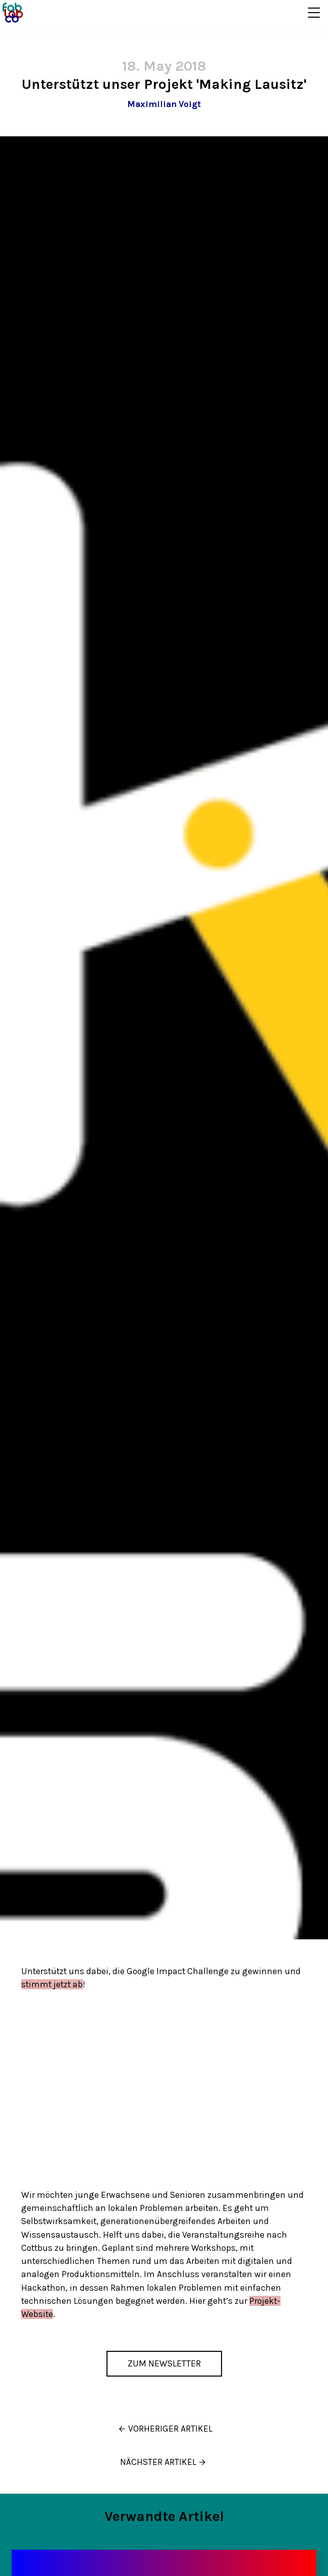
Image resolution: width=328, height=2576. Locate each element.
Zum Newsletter (164, 2363)
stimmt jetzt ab (52, 1984)
